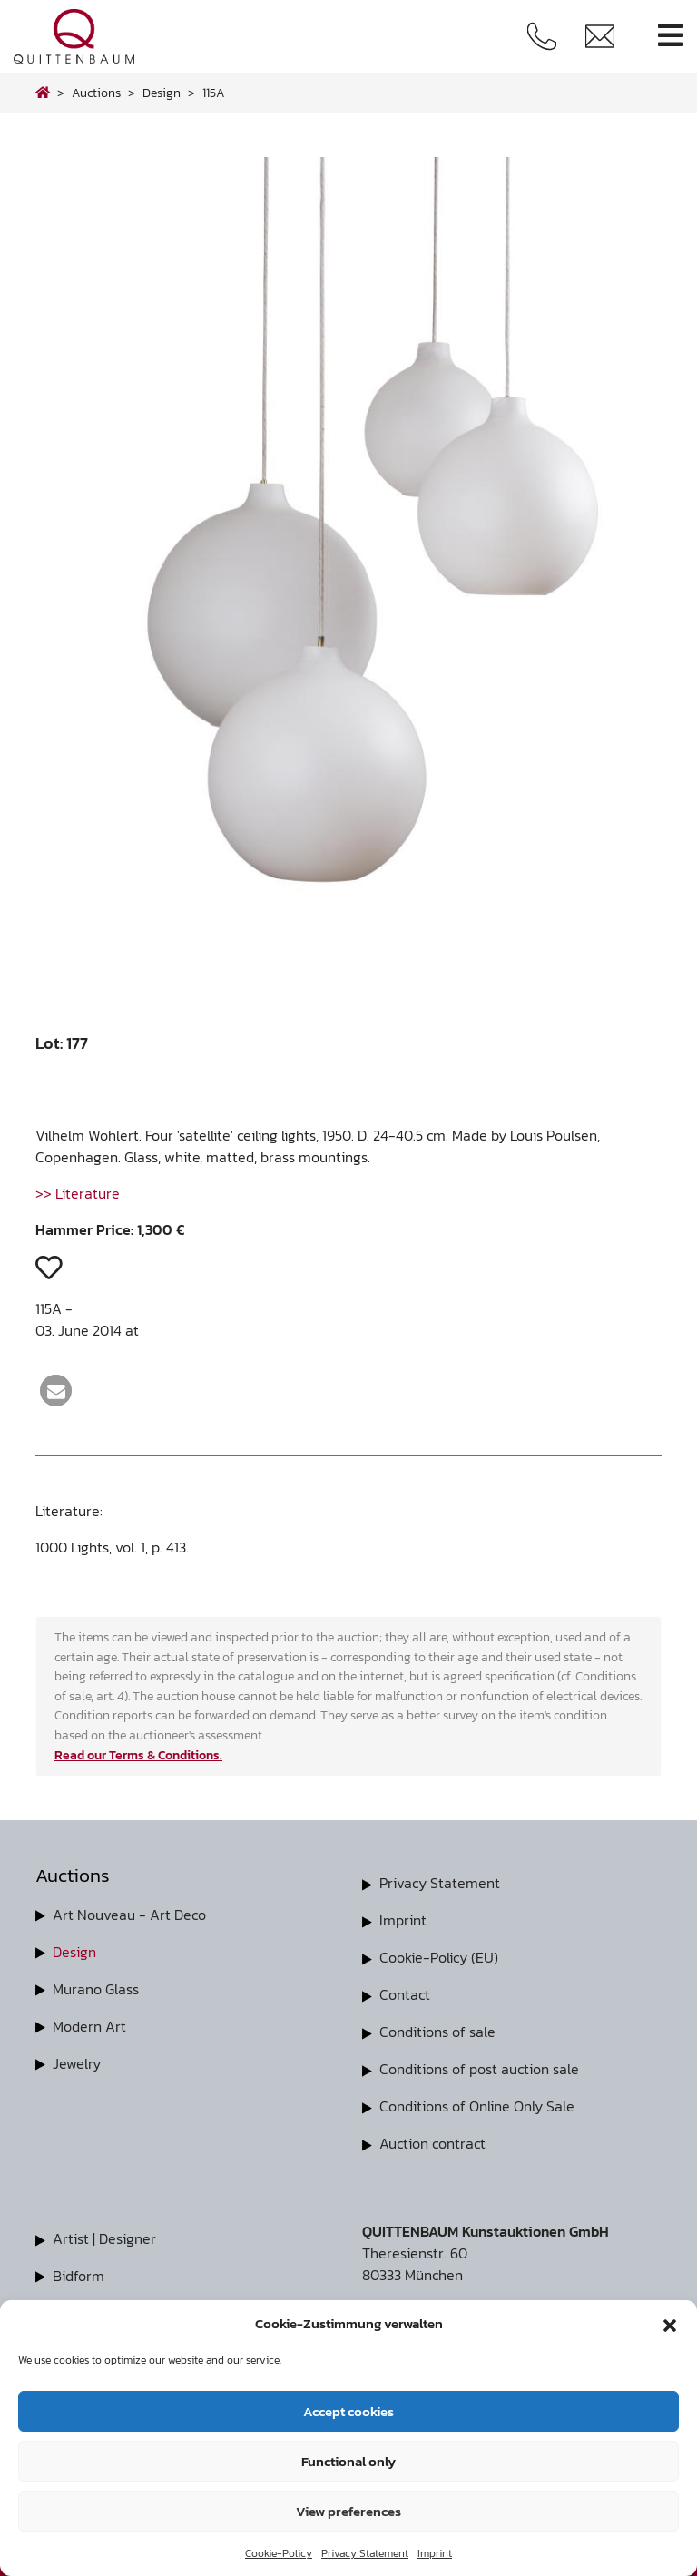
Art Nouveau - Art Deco (129, 1914)
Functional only (348, 2461)
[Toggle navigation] (670, 36)
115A (213, 93)
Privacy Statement (364, 2553)
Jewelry (77, 2060)
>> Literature (77, 1193)
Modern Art (89, 2023)
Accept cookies (348, 2411)
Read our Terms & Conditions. (138, 1755)
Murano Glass (96, 1987)
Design (74, 1951)
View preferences (348, 2511)
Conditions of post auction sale (479, 2064)
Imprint (434, 2553)
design (161, 93)
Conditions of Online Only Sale (476, 2100)
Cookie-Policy (278, 2553)
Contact (404, 1992)
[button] (670, 2324)
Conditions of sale (437, 2028)
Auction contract (432, 2137)
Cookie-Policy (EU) (438, 1955)
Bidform (78, 2267)
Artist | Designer (104, 2231)
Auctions (96, 93)
